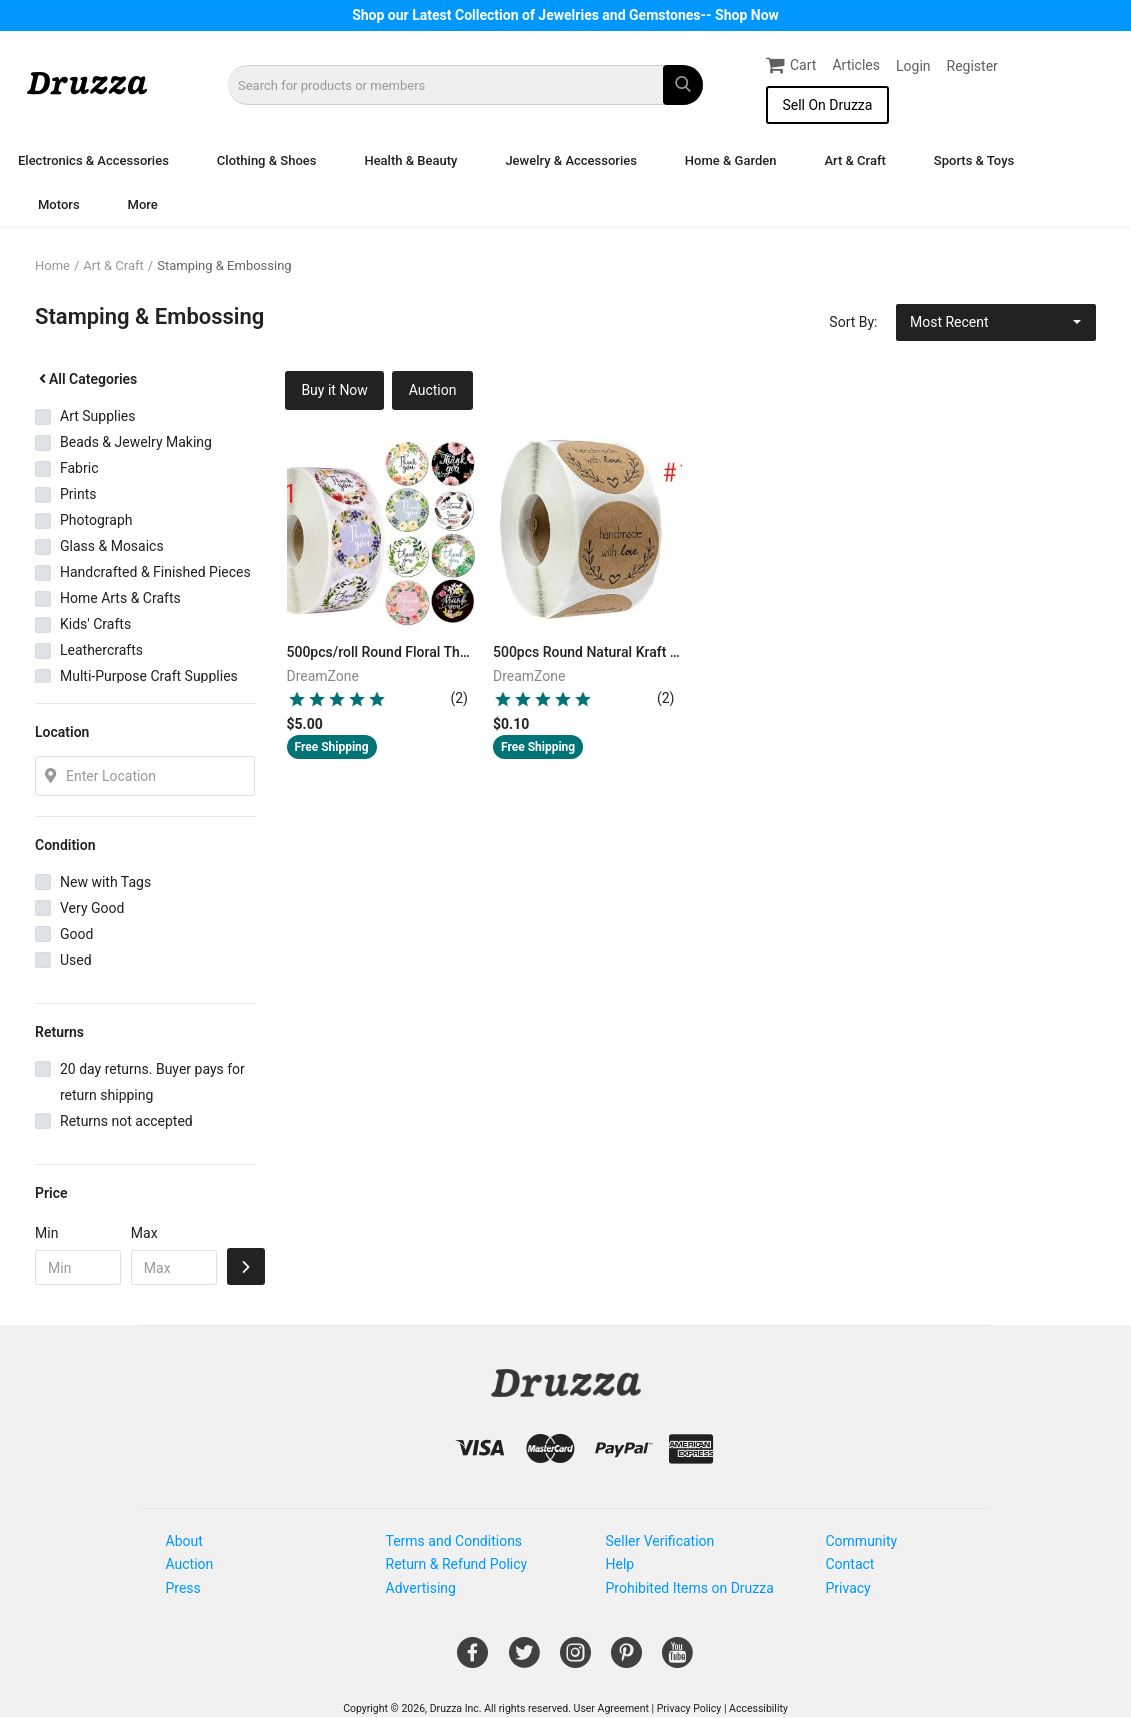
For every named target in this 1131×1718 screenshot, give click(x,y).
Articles (856, 65)
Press (183, 1588)
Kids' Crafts (95, 624)
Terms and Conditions (454, 1541)
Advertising (421, 1588)
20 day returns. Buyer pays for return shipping (152, 1082)
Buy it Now (334, 390)
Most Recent (949, 322)
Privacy (848, 1588)
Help (620, 1564)
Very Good (92, 908)
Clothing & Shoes (267, 160)
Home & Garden (731, 160)
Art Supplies (97, 416)
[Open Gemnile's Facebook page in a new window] (472, 1660)
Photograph (96, 520)
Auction (433, 390)
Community (862, 1541)
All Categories (86, 379)
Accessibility (758, 1708)
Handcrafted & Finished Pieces (155, 572)
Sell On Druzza (827, 105)
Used (76, 960)
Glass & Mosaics (112, 546)
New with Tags (105, 882)
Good (76, 934)
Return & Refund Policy (457, 1564)
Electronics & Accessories (93, 160)
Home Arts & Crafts (120, 598)
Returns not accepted (126, 1121)
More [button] (143, 204)
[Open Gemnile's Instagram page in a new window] (575, 1660)
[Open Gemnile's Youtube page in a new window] (677, 1660)
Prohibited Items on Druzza (690, 1588)
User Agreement (611, 1708)
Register (972, 66)
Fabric (79, 468)
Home (52, 265)
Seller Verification (660, 1541)
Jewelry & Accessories (570, 160)
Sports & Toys (974, 160)
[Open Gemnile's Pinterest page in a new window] (626, 1660)
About (184, 1541)
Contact (850, 1564)
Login (913, 66)
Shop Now (747, 15)
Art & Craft (854, 160)
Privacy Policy (689, 1708)
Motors (59, 204)
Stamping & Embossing (224, 265)
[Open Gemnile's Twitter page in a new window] (524, 1660)
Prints (78, 494)
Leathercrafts (101, 650)
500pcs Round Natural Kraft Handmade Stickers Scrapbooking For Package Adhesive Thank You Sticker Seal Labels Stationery (587, 652)
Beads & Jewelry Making (136, 442)
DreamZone (323, 676)
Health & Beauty (410, 160)
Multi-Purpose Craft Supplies (149, 676)
